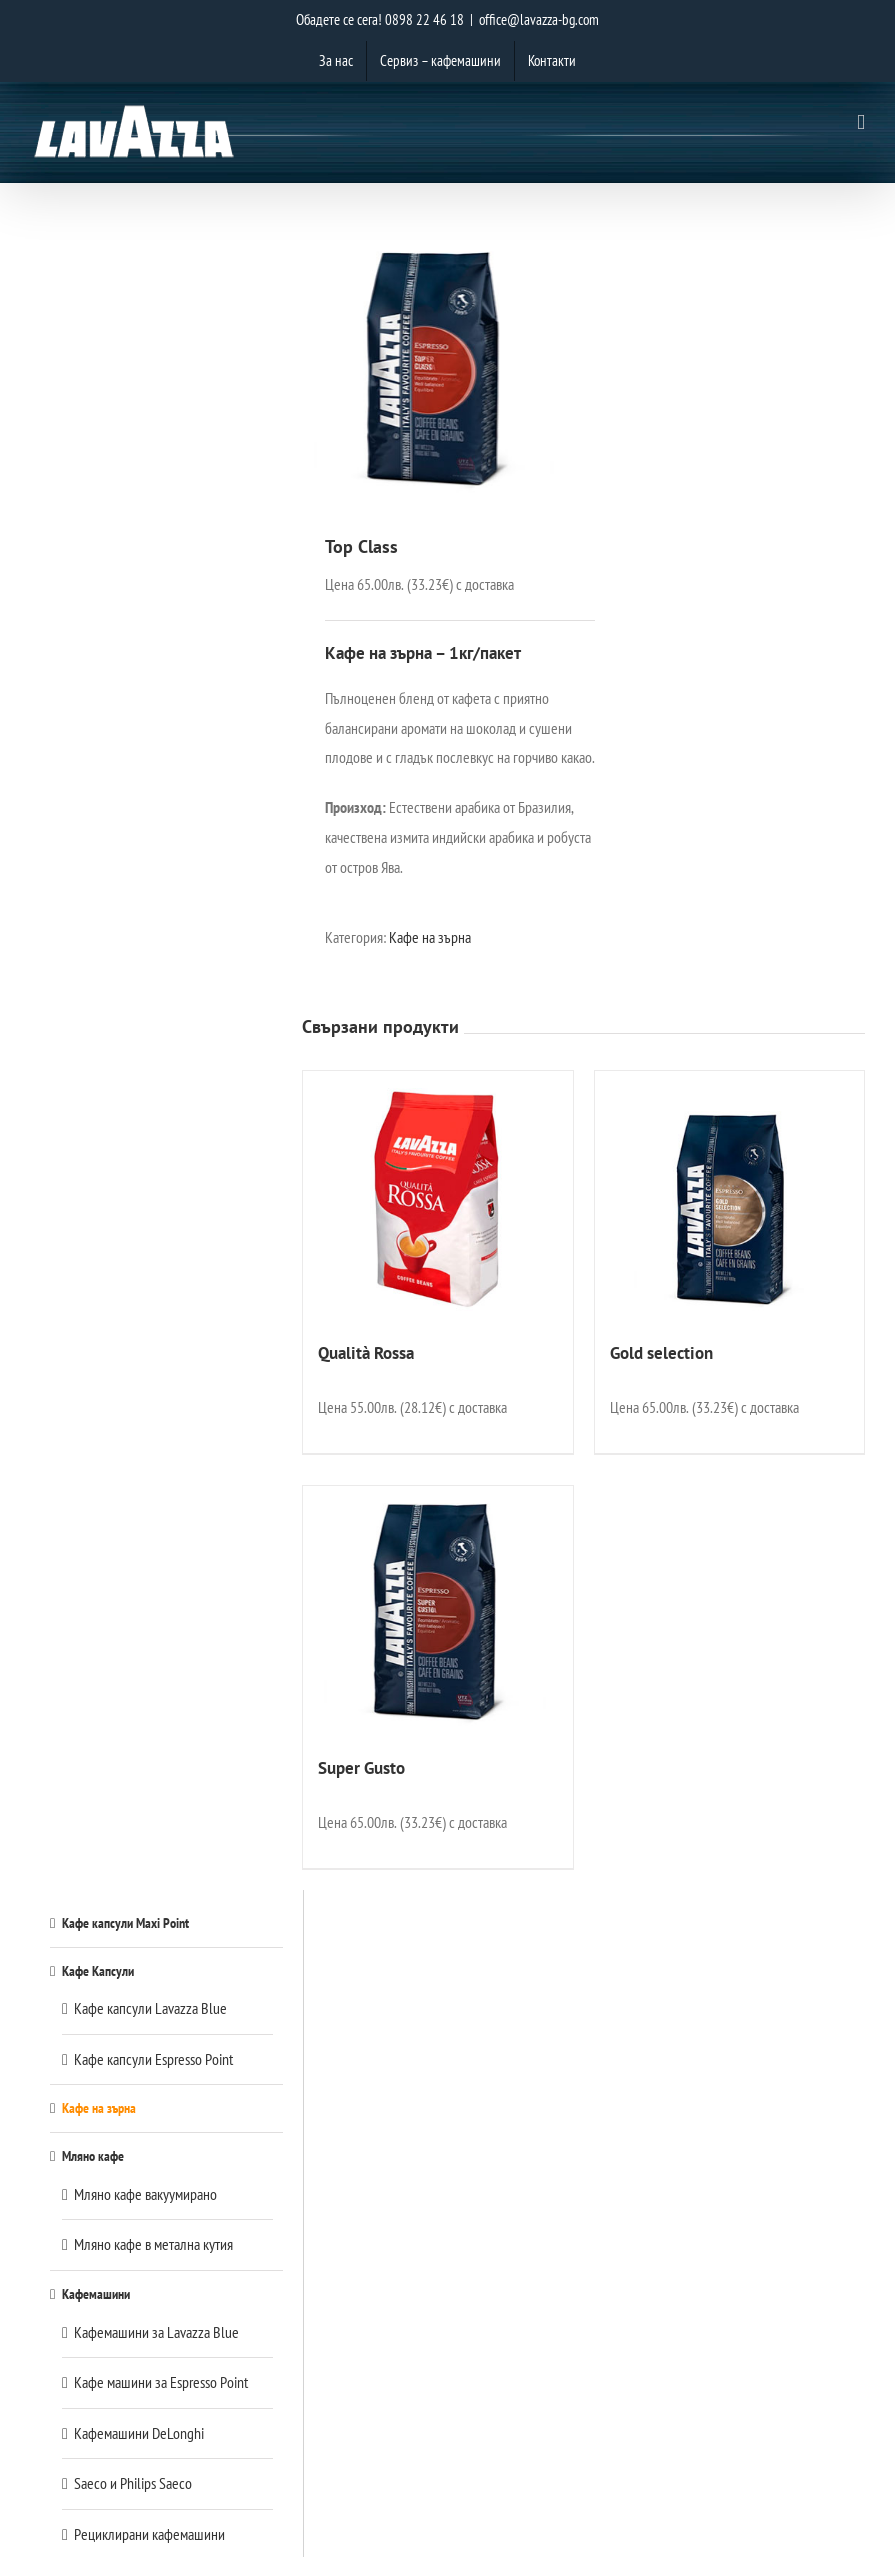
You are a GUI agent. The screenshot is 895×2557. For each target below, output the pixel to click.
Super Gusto (361, 1768)
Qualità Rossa (366, 1353)
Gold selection (661, 1353)
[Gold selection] (729, 1196)
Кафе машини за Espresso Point (161, 2382)
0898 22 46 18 (424, 19)
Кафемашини (96, 2293)
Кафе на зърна (430, 937)
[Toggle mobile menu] (861, 122)
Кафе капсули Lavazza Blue (150, 2008)
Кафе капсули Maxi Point (125, 1922)
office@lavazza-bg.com (539, 19)
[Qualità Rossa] (437, 1196)
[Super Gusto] (437, 1611)
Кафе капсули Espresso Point (153, 2059)
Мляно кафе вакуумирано (145, 2194)
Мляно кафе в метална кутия (153, 2244)
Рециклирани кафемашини (149, 2534)
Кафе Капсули (98, 1970)
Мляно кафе (93, 2155)
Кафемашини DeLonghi (139, 2433)
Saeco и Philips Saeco (133, 2483)
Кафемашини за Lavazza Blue (156, 2332)
